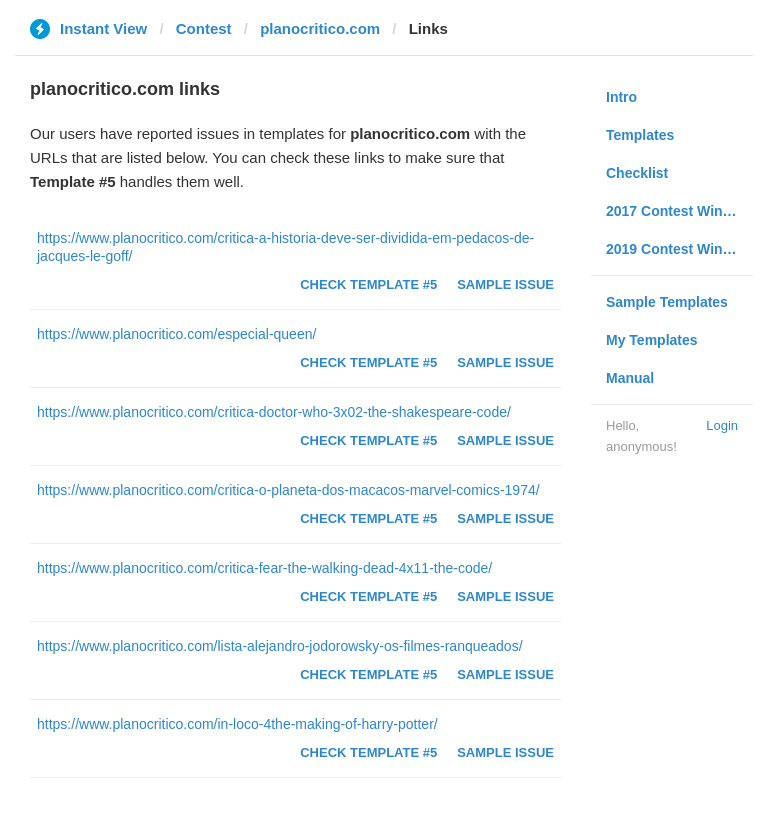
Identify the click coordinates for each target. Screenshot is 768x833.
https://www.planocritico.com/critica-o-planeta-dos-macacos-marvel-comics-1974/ (288, 490)
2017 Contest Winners (679, 211)
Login (722, 425)
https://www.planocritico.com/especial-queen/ (176, 334)
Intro (621, 97)
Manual (630, 378)
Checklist (637, 173)
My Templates (652, 340)
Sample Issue (505, 284)
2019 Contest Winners (679, 249)
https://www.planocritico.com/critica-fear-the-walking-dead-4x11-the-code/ (264, 568)
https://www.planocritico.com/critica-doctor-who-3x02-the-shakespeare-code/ (274, 412)
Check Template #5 (368, 284)
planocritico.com (320, 28)
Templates (640, 135)
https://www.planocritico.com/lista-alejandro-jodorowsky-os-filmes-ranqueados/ (280, 646)
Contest (204, 28)
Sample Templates (667, 302)
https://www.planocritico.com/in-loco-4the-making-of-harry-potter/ (237, 724)
